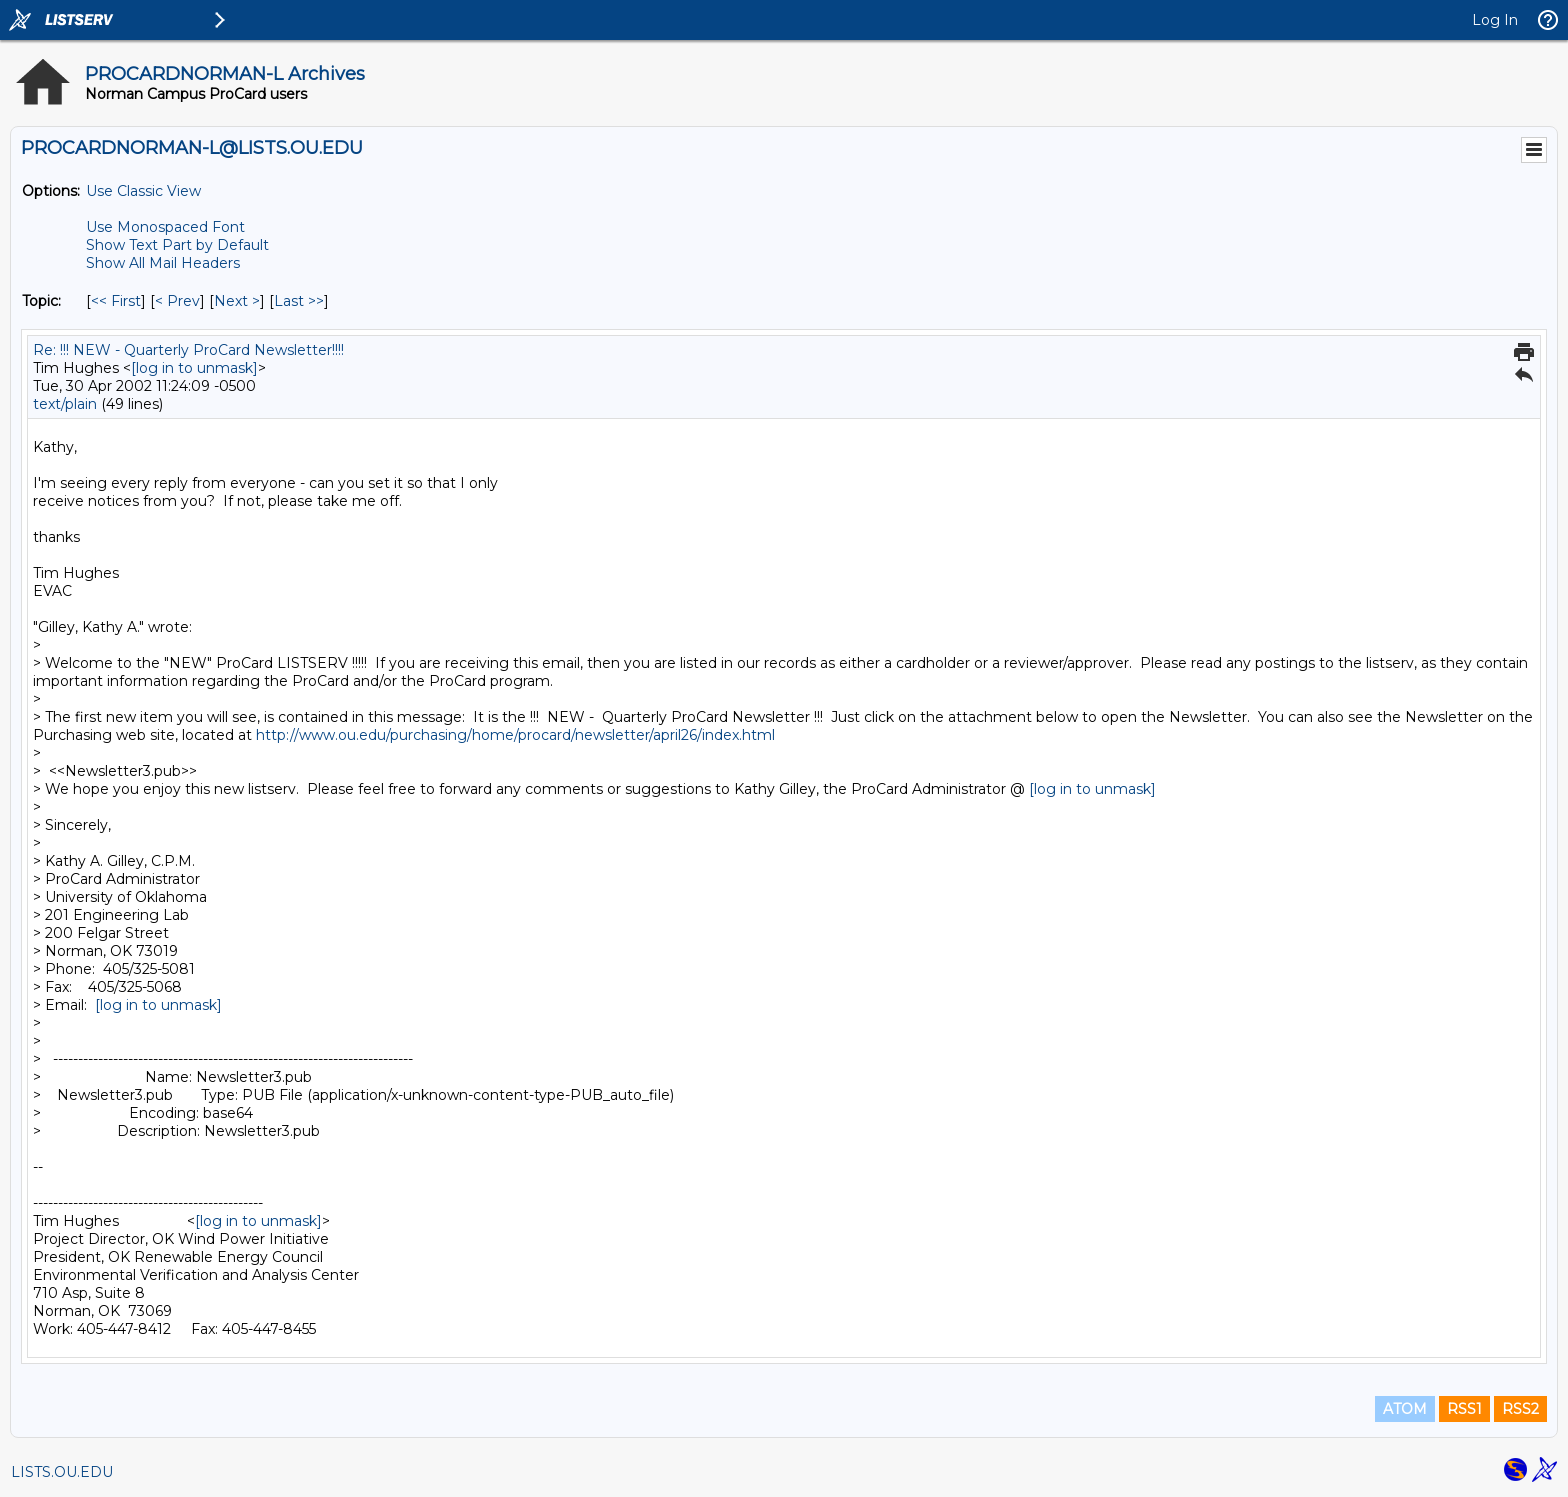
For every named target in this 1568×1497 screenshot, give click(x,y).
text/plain (65, 404)
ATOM (1405, 1409)
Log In (1495, 20)
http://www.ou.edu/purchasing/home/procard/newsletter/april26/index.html (515, 735)
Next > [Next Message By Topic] (237, 301)
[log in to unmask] (194, 368)
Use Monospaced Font (165, 227)
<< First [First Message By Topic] (116, 301)
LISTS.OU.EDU (62, 1472)
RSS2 (1520, 1409)
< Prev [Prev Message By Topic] (177, 301)
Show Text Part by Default (177, 245)
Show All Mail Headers (163, 263)
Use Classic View (143, 191)
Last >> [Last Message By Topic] (299, 301)
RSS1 (1464, 1409)
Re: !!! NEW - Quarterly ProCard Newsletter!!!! (188, 350)
